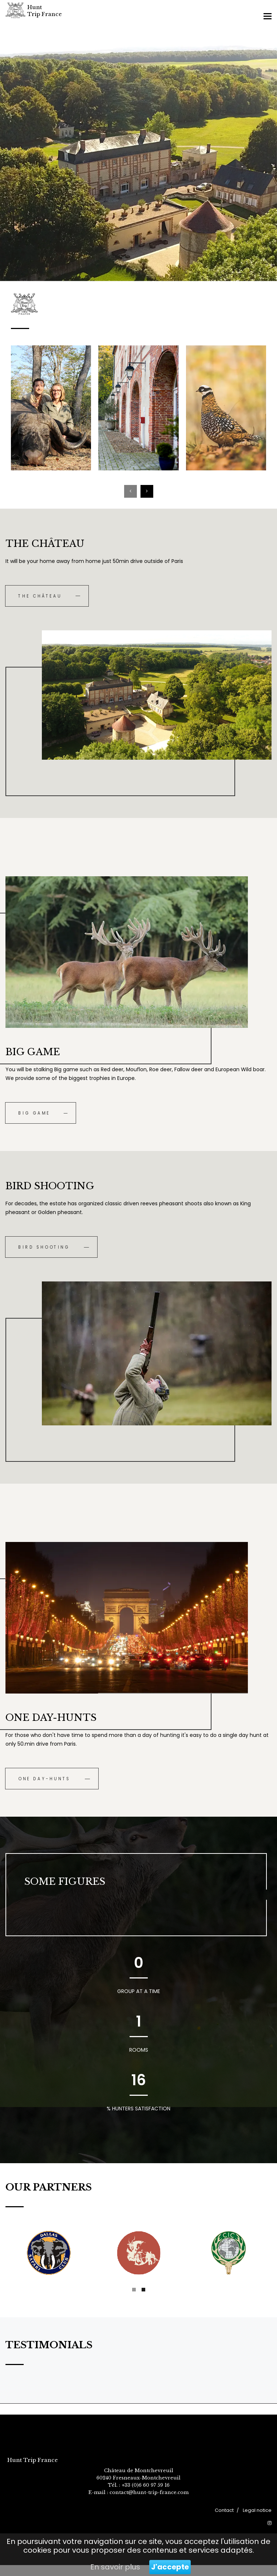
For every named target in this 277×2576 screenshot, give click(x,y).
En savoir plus (115, 2567)
